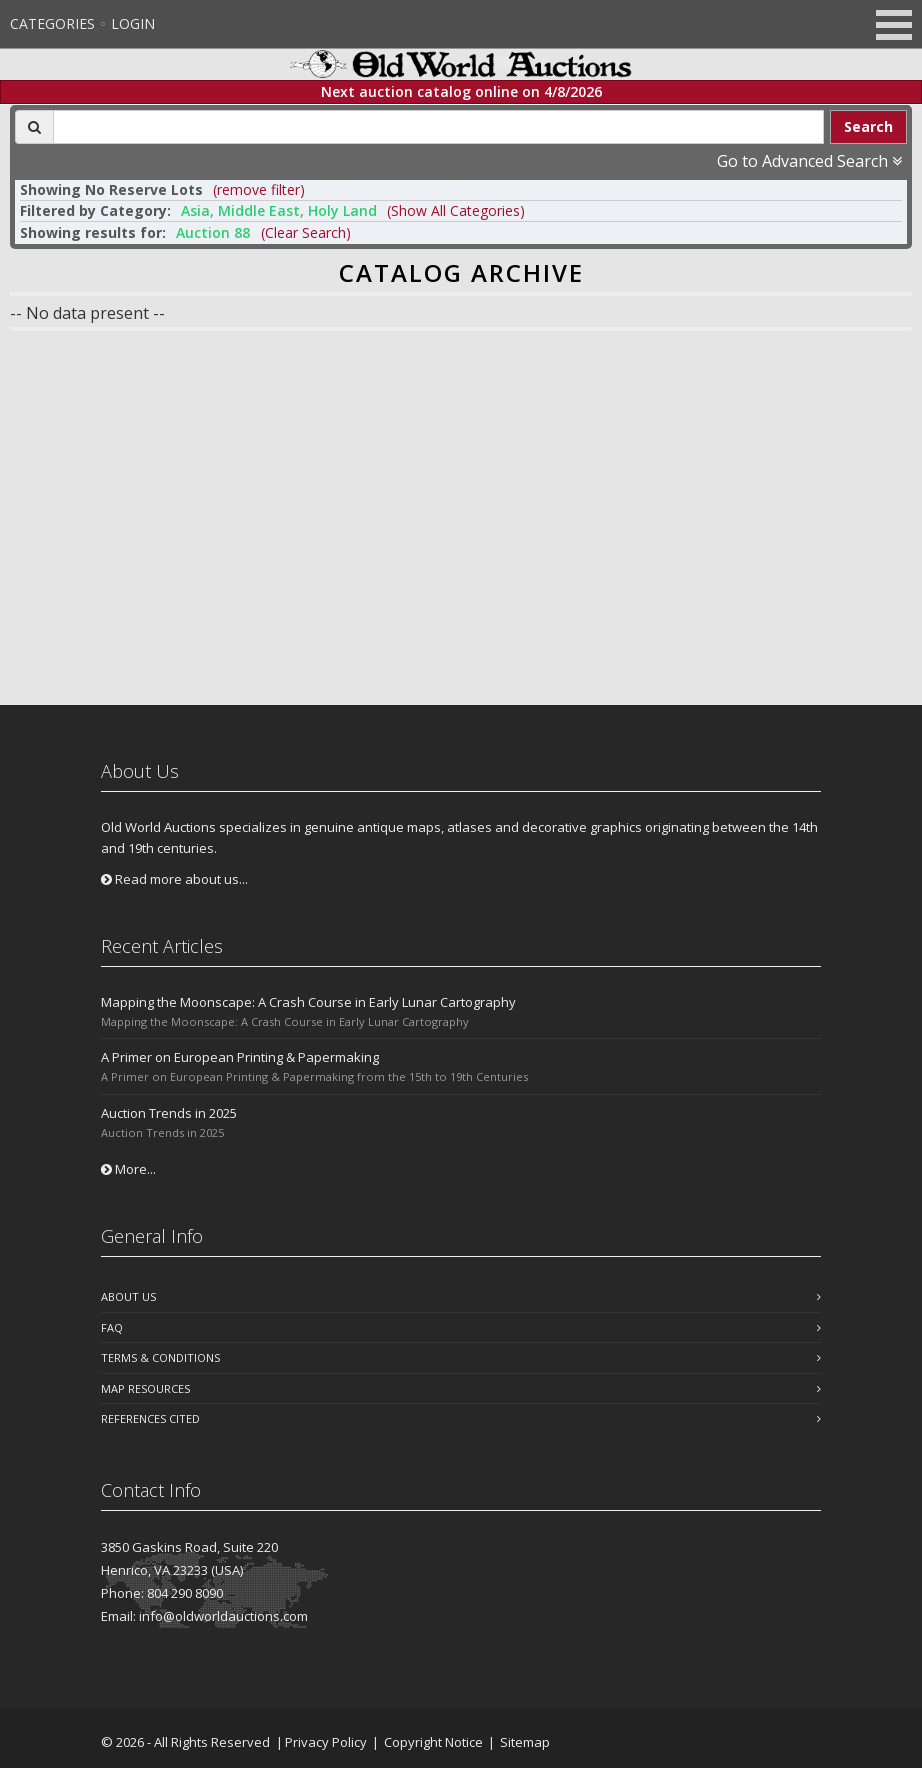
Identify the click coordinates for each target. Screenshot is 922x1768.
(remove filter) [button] (259, 189)
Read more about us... (174, 879)
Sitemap (525, 1742)
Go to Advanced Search (809, 161)
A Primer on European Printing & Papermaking (240, 1057)
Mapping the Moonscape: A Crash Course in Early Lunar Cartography (308, 1002)
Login (133, 23)
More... (128, 1169)
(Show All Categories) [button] (456, 210)
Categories (52, 23)
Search (868, 126)
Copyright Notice (433, 1742)
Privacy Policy (326, 1742)
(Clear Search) (306, 232)
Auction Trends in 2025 (169, 1113)
